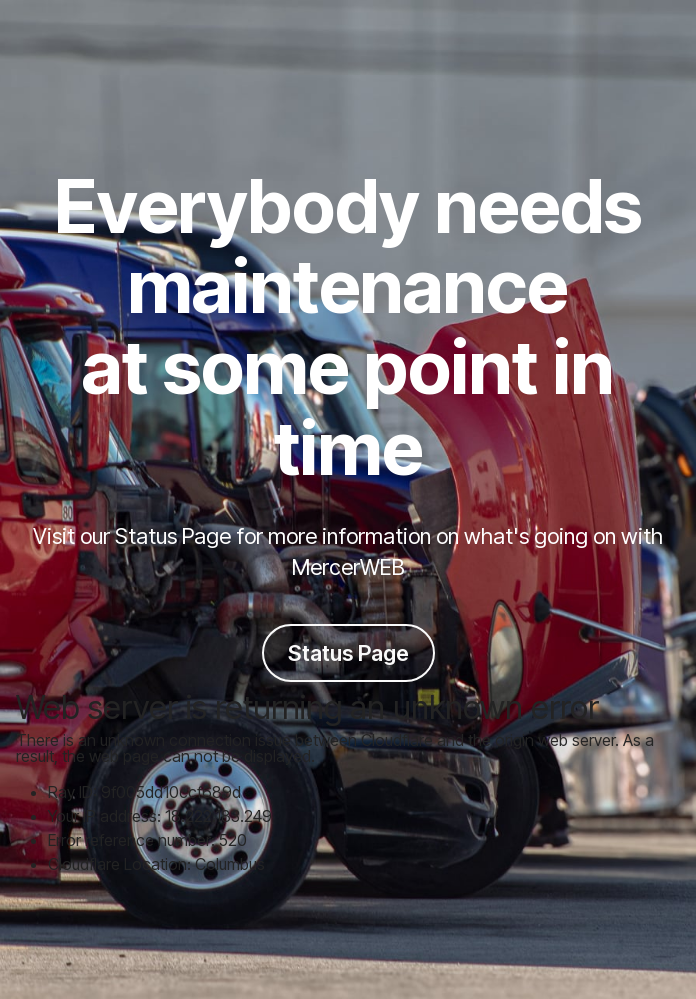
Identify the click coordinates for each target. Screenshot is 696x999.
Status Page (348, 653)
